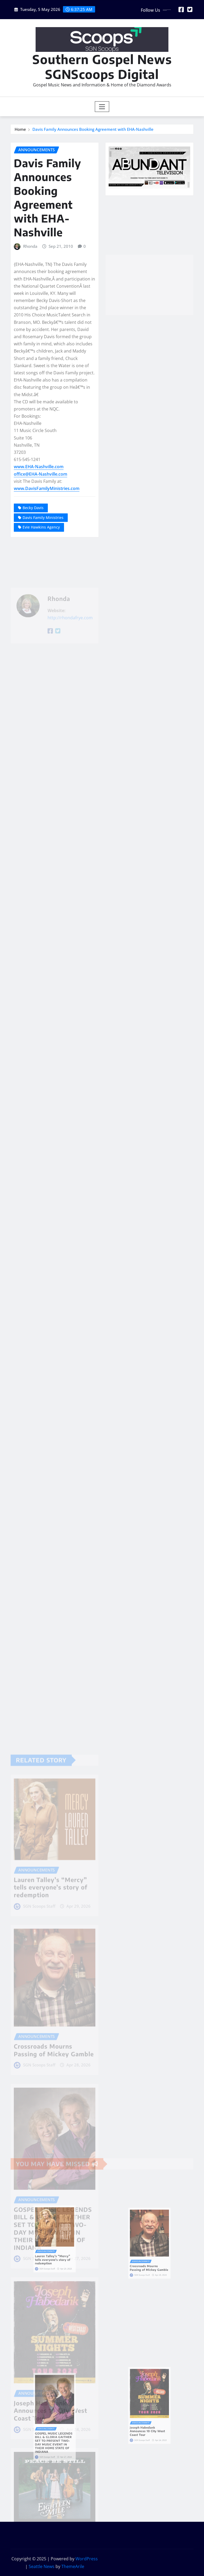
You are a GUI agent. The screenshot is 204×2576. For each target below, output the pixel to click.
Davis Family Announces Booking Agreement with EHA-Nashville (93, 129)
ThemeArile (72, 2566)
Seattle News (41, 2566)
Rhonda (30, 246)
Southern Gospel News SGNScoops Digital (102, 66)
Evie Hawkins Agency (41, 527)
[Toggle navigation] (102, 106)
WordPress (86, 2559)
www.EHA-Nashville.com (38, 467)
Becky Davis (33, 507)
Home (20, 129)
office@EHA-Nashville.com (40, 474)
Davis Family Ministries (43, 517)
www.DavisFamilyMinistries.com (46, 488)
